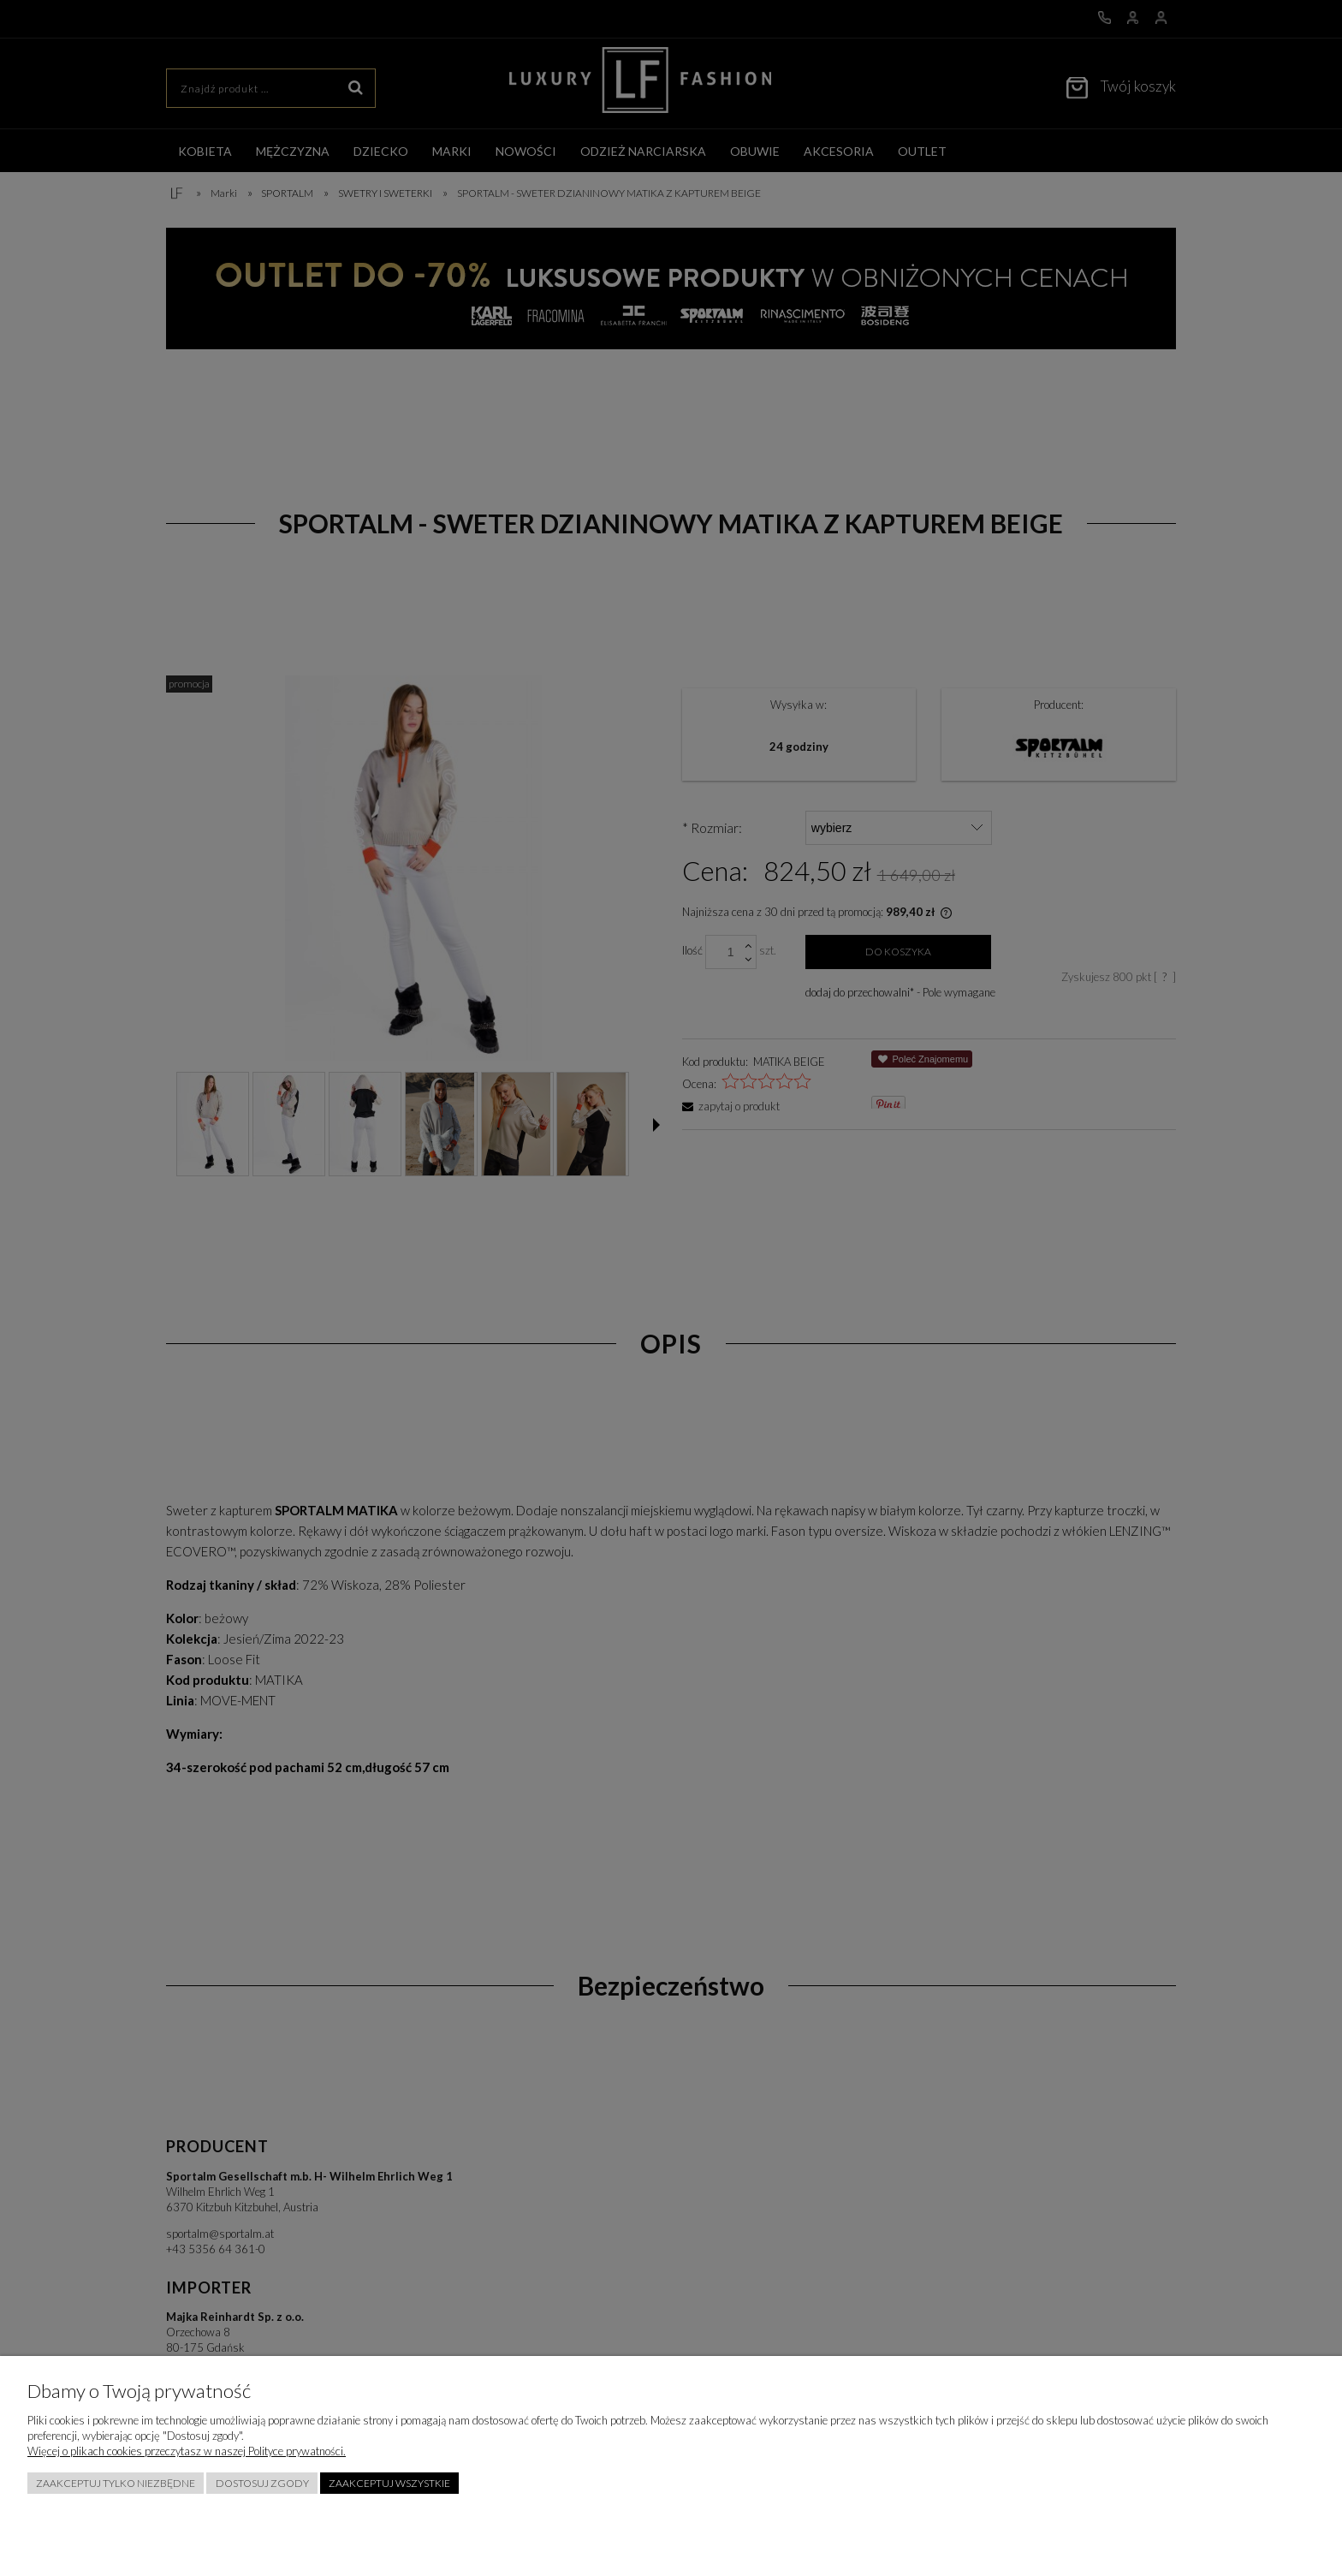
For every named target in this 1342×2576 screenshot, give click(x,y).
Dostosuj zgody (262, 2483)
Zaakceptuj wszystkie (389, 2483)
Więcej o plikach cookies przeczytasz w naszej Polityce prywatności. (186, 2451)
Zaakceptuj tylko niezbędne (115, 2483)
